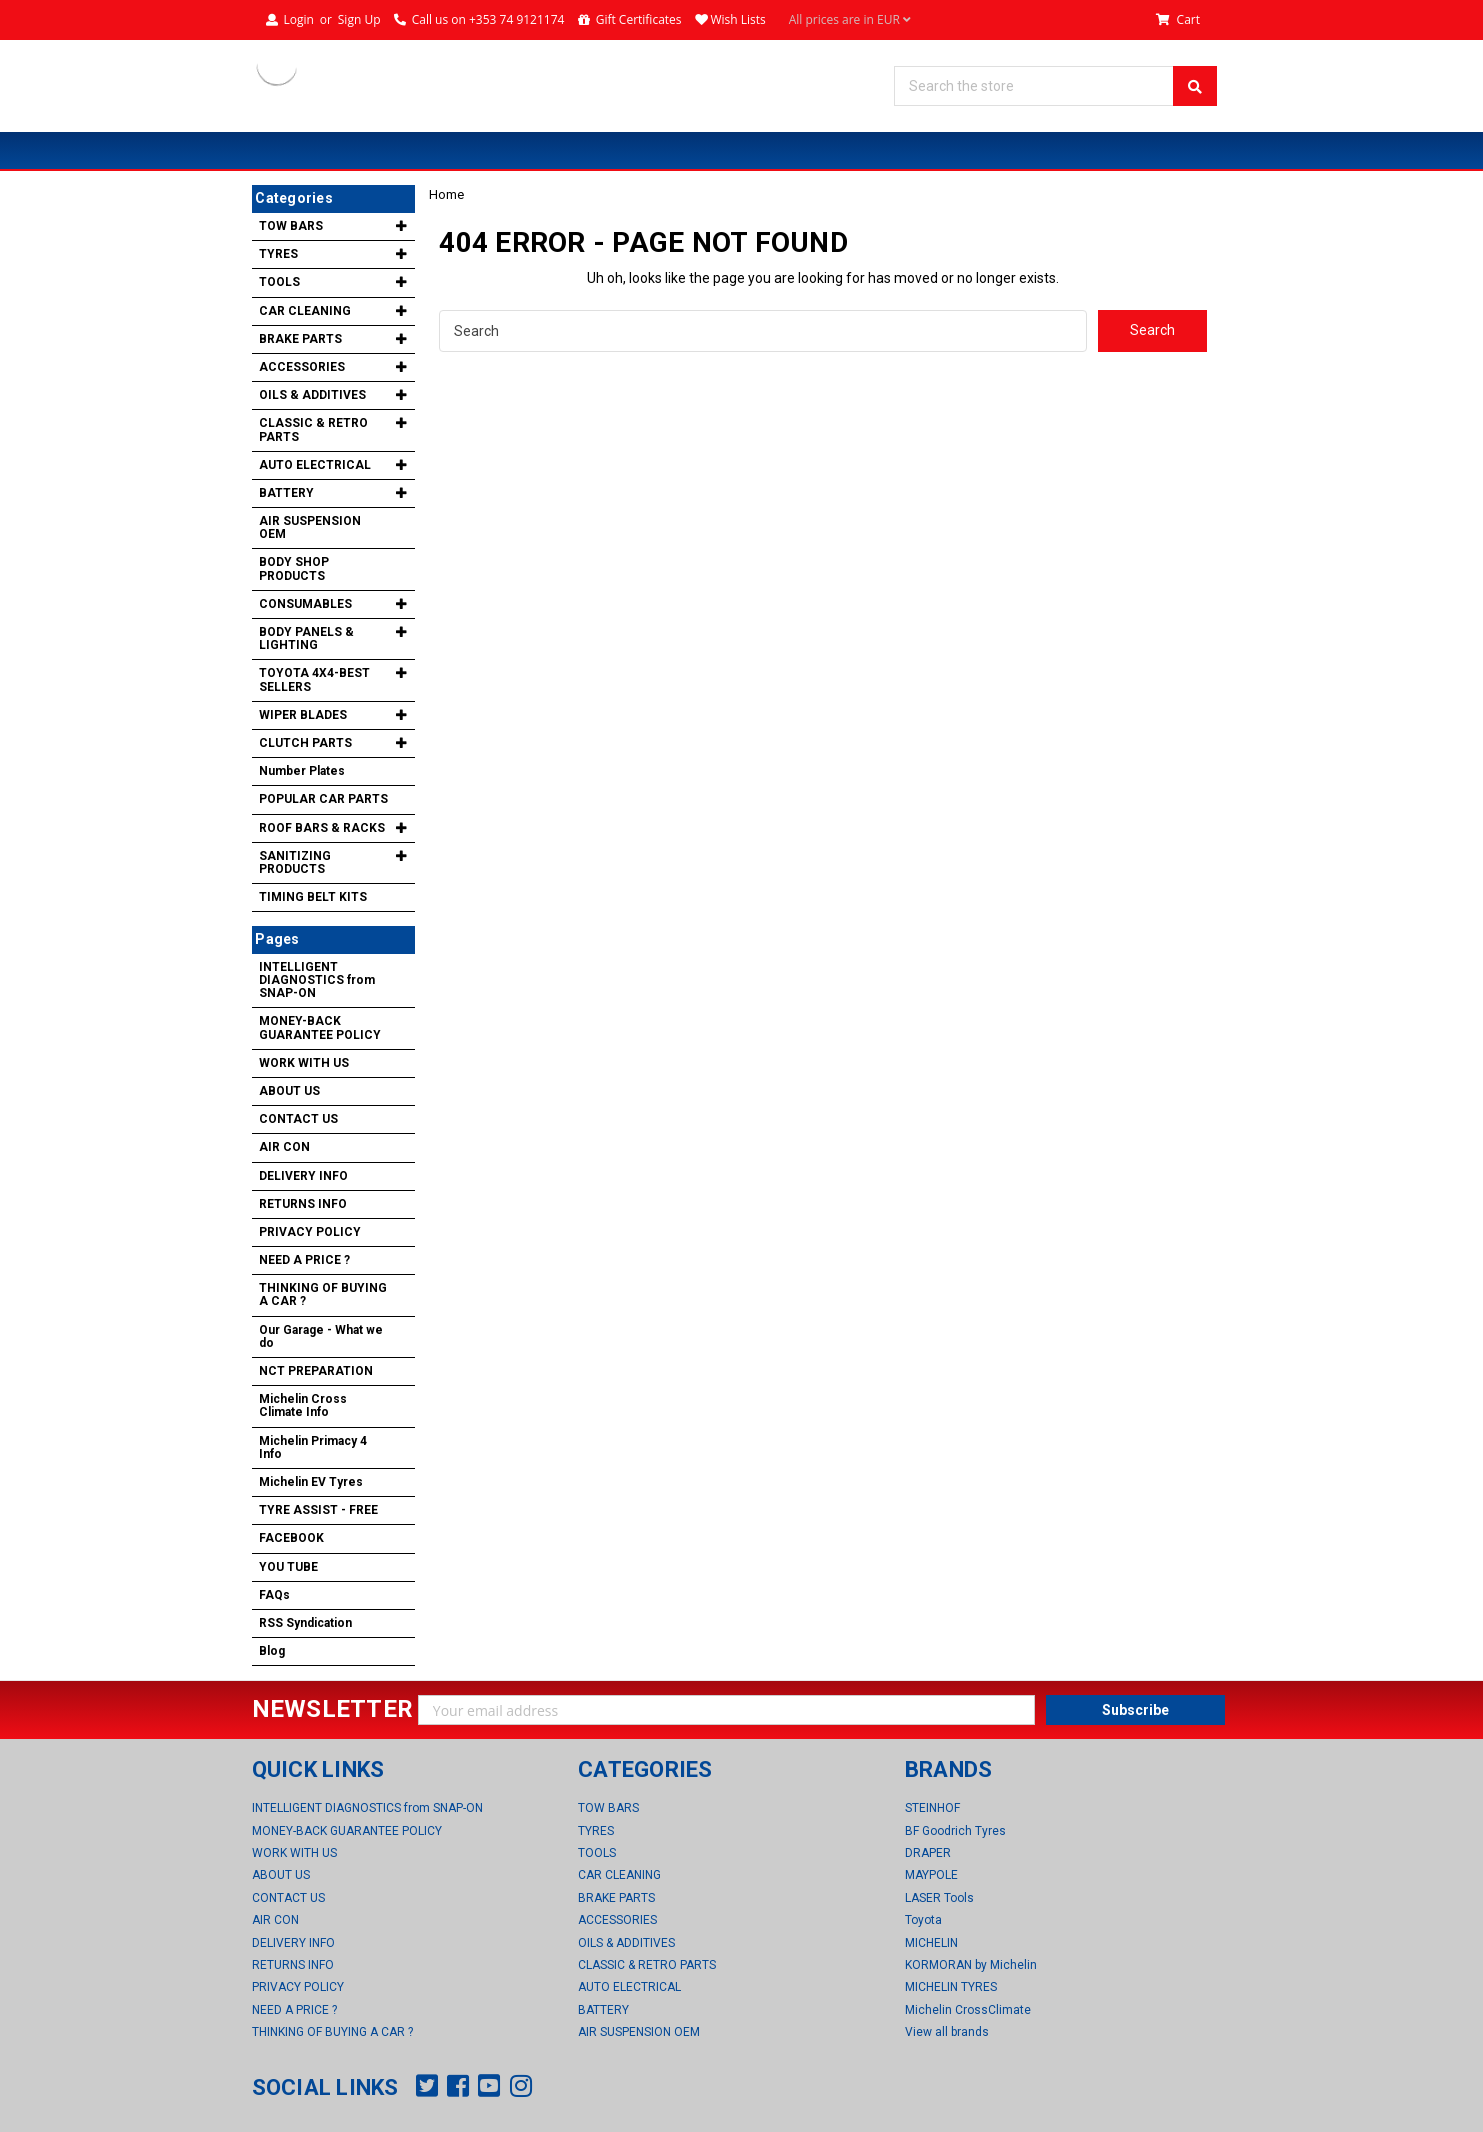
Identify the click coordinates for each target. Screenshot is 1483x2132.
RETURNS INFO (303, 1204)
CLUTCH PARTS (305, 743)
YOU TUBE (288, 1567)
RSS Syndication (305, 1623)
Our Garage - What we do (321, 1336)
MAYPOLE (931, 1875)
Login (298, 19)
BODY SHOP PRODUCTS (294, 568)
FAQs (274, 1595)
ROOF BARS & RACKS (322, 828)
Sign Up (359, 19)
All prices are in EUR (850, 20)
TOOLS (279, 282)
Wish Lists (737, 19)
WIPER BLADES (303, 715)
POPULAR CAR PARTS (323, 799)
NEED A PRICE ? (304, 1260)
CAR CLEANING (305, 311)
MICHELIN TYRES (951, 1987)
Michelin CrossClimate (968, 2010)
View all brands (947, 2032)
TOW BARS (291, 226)
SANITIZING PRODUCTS (295, 862)
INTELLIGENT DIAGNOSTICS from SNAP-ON (317, 980)
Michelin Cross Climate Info (303, 1405)
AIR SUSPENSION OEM (310, 527)
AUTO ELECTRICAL (315, 465)
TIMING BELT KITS (313, 897)
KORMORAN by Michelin (971, 1965)
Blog (272, 1651)
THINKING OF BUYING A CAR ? (323, 1294)
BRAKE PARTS (300, 339)
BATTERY (286, 493)
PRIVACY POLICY (310, 1232)
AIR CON (284, 1147)
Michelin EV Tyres (311, 1482)
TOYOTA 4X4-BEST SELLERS (314, 679)
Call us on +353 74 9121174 (488, 19)
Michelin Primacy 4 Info (313, 1447)
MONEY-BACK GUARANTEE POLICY (320, 1027)
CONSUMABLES (305, 604)
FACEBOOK (291, 1538)
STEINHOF (932, 1808)
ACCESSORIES (302, 367)
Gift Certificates (639, 19)
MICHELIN (931, 1943)
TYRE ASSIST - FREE (318, 1510)
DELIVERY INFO (303, 1176)
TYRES (278, 254)
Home (446, 194)
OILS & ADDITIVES (312, 395)
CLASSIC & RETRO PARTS (313, 429)
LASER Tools (939, 1898)
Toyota (923, 1920)
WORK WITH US (304, 1063)
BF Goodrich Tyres (955, 1831)
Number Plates (302, 771)
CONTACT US (298, 1119)
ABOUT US (289, 1091)
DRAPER (928, 1853)
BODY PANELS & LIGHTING (306, 638)
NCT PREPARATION (316, 1371)
